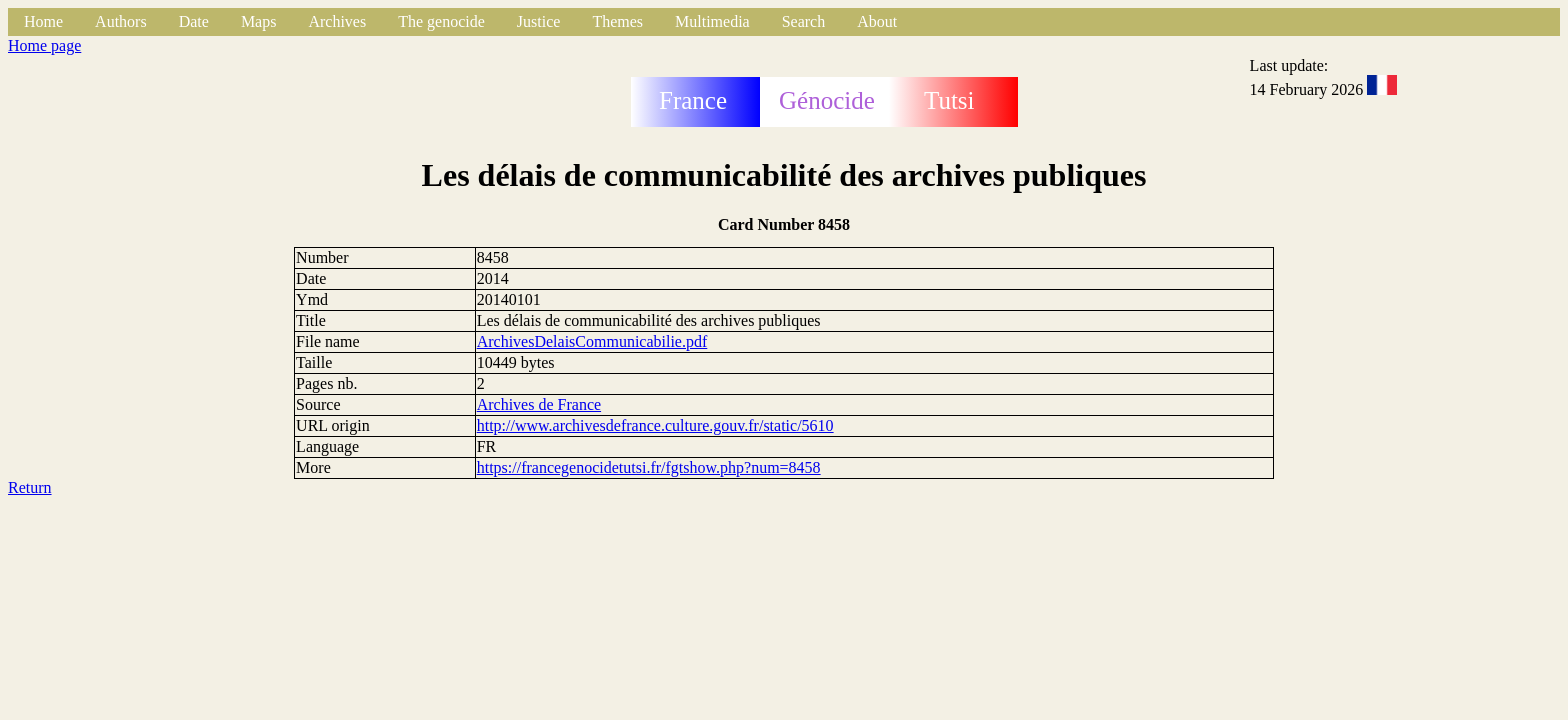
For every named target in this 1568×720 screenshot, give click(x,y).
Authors (121, 21)
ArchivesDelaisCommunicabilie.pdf (592, 341)
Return (30, 487)
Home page (44, 45)
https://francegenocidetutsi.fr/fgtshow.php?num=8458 (649, 467)
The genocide (441, 21)
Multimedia (712, 21)
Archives (337, 21)
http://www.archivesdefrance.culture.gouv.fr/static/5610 (655, 425)
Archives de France (539, 404)
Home (43, 21)
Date (194, 21)
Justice (539, 21)
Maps (259, 21)
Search (804, 21)
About (877, 21)
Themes (617, 21)
